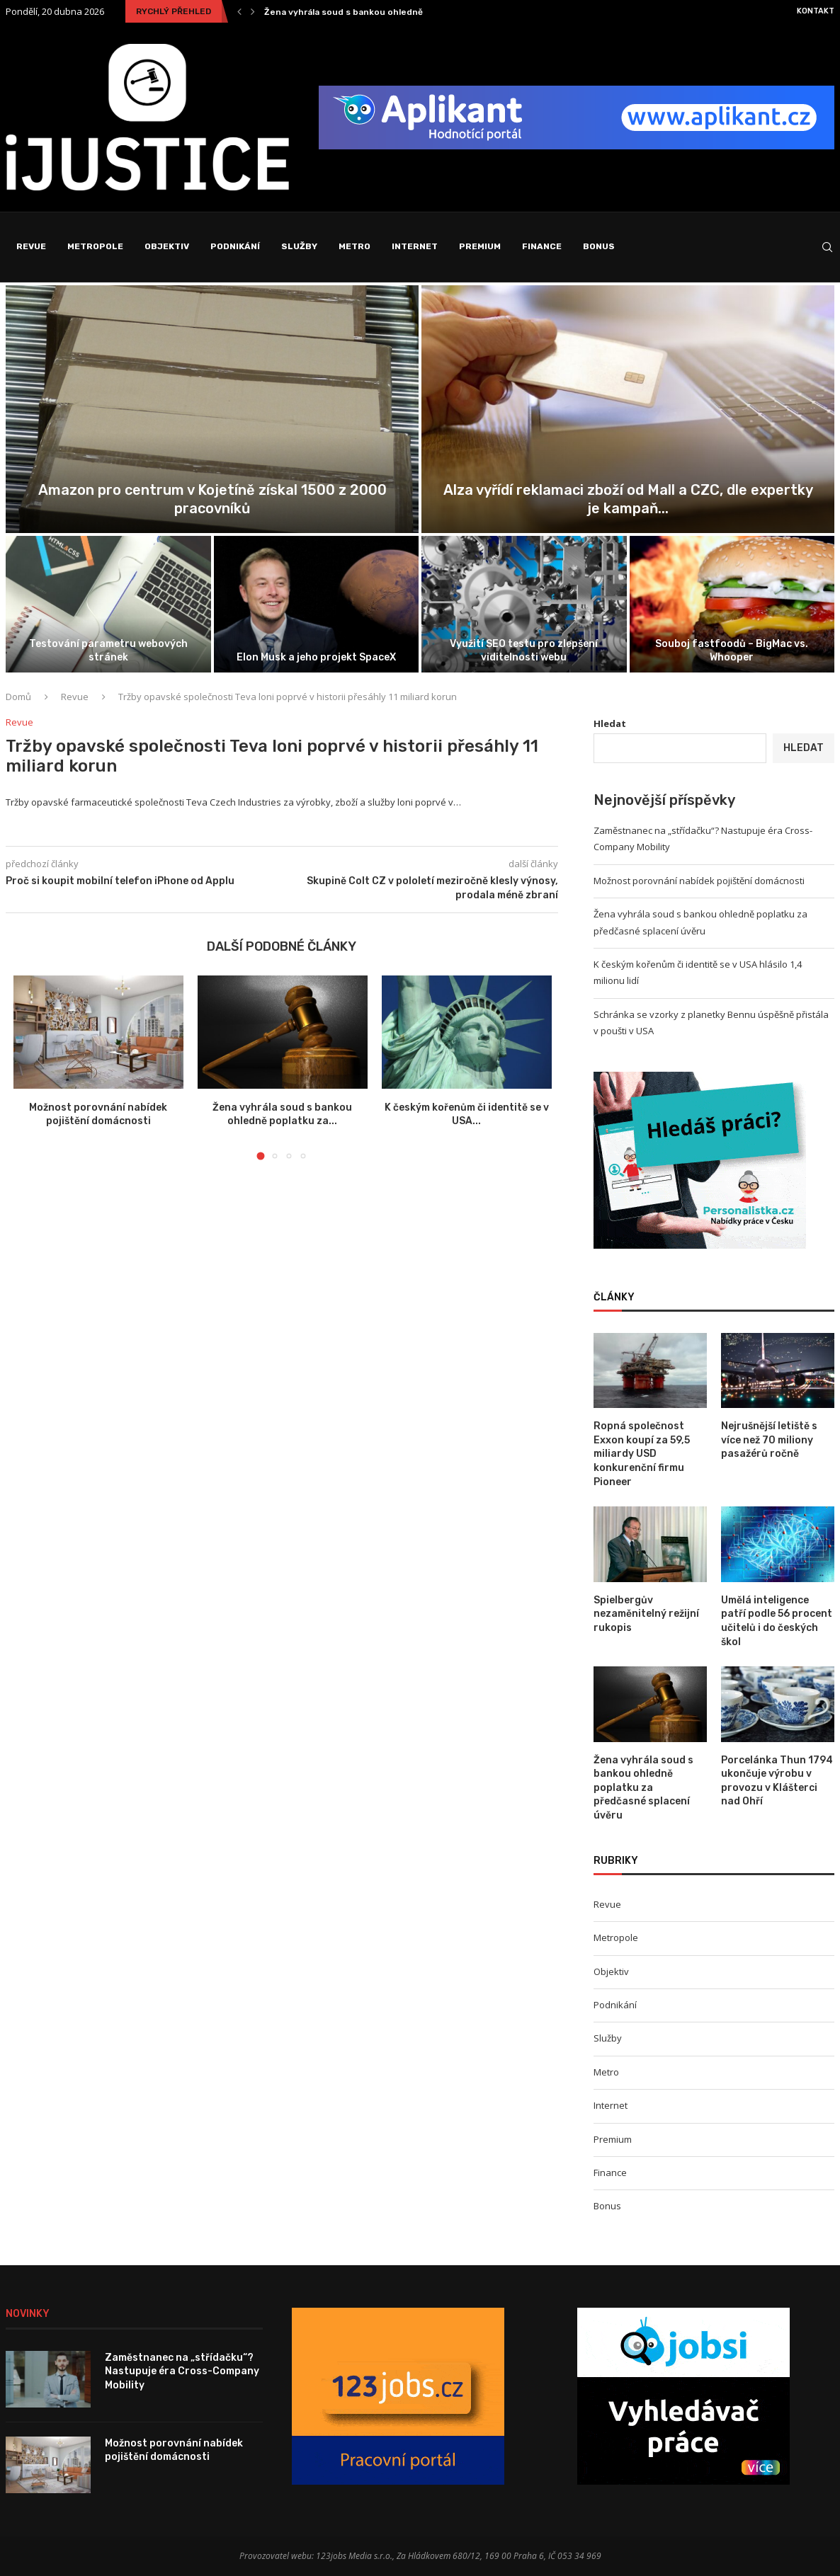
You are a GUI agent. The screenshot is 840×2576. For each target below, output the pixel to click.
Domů (18, 696)
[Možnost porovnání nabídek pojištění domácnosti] (627, 409)
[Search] (827, 247)
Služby (299, 246)
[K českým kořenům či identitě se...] (316, 604)
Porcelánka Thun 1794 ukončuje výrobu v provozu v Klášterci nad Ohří (777, 1781)
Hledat (610, 723)
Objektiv (166, 246)
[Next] (253, 11)
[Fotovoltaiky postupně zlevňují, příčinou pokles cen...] (732, 604)
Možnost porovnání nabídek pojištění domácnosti (628, 508)
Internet (415, 246)
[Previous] (239, 11)
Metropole (95, 246)
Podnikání (235, 246)
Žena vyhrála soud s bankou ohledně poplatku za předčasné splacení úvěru (108, 644)
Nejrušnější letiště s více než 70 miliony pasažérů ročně (769, 1440)
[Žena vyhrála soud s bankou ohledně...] (108, 604)
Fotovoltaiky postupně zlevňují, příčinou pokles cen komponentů (732, 650)
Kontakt (815, 11)
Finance (542, 246)
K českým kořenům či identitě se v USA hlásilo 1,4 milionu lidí (316, 650)
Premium (480, 246)
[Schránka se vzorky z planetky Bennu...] (524, 604)
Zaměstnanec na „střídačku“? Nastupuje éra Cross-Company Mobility (415, 12)
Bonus (599, 246)
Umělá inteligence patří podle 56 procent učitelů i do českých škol (776, 1621)
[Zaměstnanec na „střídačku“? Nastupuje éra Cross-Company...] (212, 409)
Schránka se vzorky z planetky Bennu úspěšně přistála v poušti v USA (524, 644)
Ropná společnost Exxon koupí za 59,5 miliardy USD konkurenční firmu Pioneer (642, 1453)
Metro (354, 246)
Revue (31, 246)
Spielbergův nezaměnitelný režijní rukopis (646, 1614)
